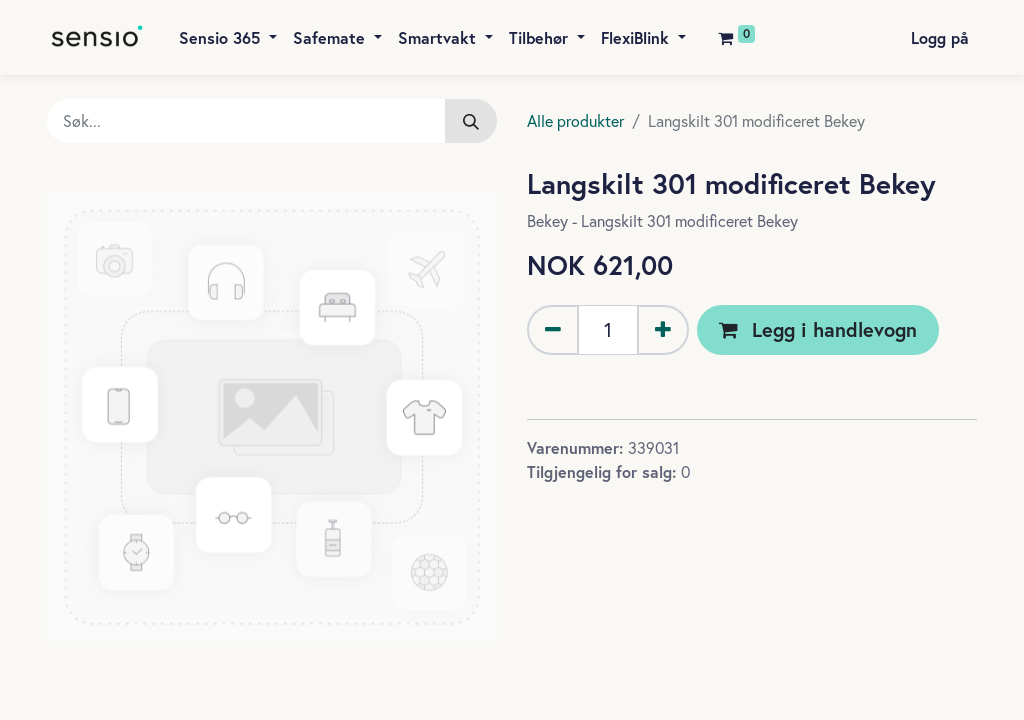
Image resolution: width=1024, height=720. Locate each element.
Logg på (940, 37)
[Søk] (471, 121)
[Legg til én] (663, 330)
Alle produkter (575, 121)
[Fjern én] (553, 330)
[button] (818, 330)
